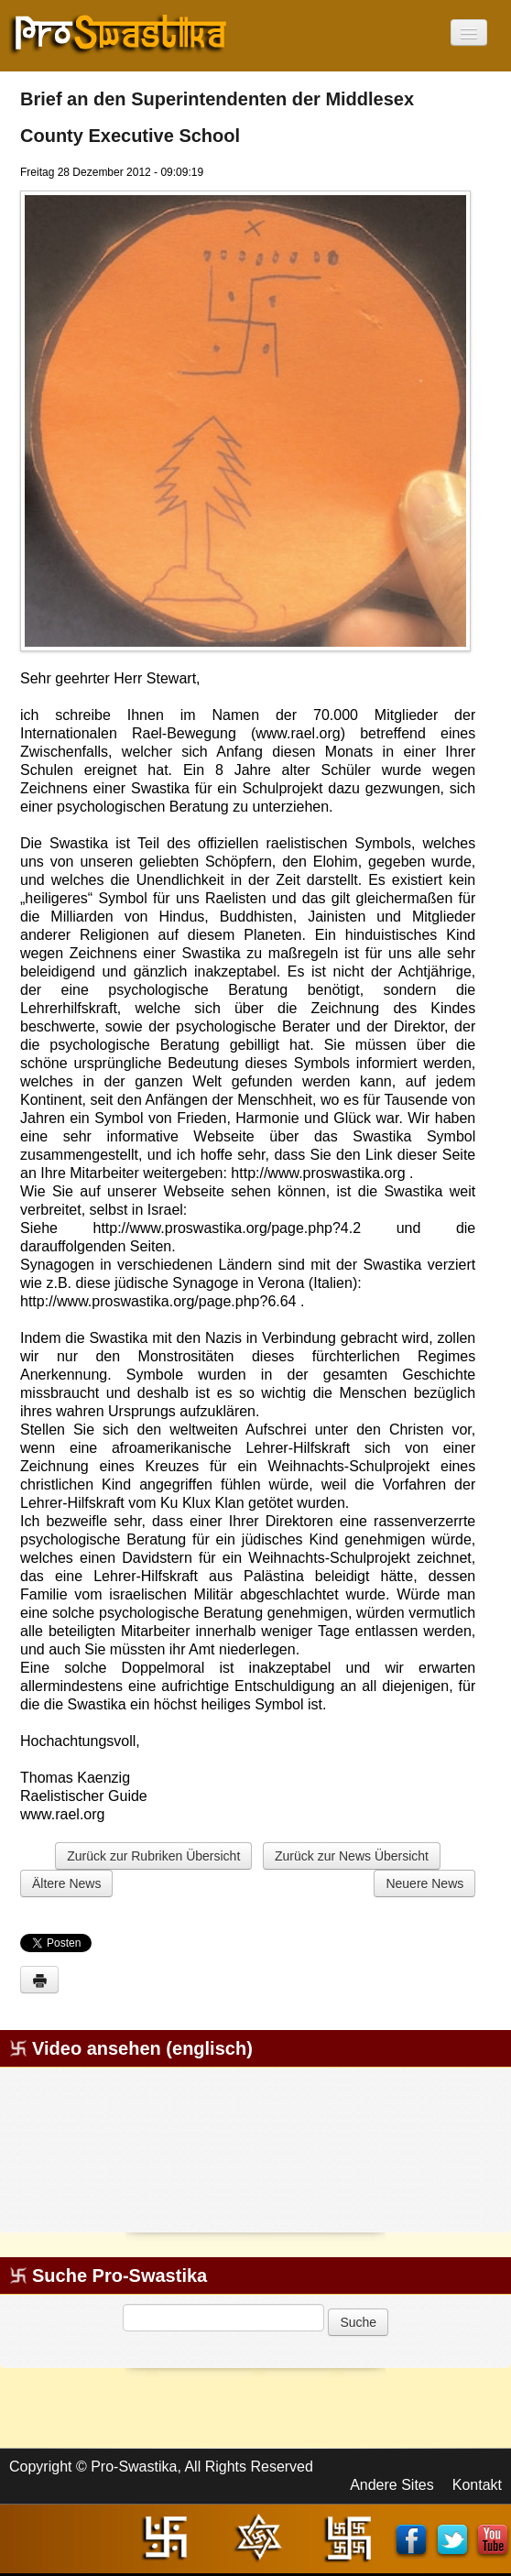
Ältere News (66, 1883)
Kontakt (477, 2485)
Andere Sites (392, 2485)
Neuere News (424, 1883)
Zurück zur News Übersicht (352, 1856)
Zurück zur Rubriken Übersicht (153, 1856)
